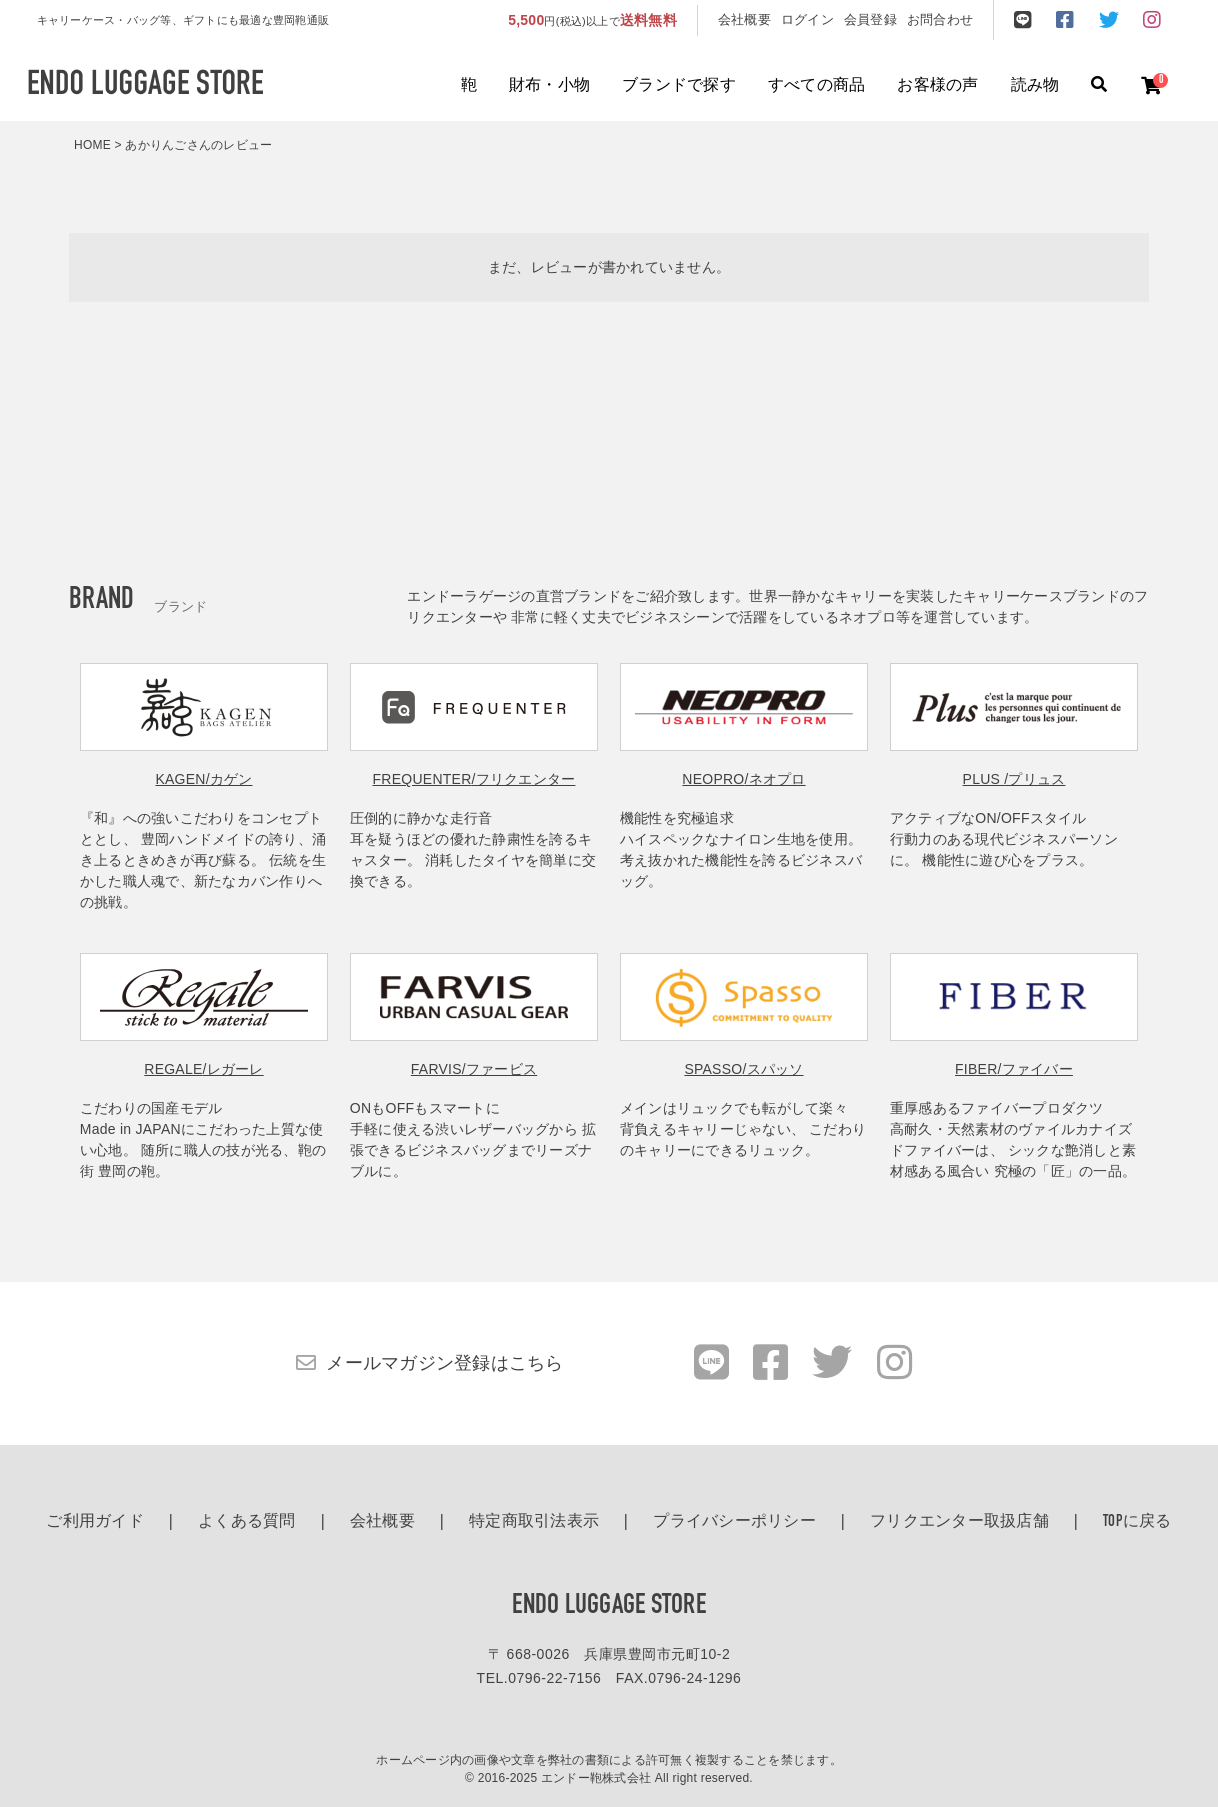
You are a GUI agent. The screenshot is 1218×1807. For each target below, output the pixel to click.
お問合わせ (940, 19)
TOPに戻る (1137, 1522)
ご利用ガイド (95, 1522)
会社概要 (744, 19)
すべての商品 (817, 86)
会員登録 (870, 19)
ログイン (807, 19)
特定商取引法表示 (534, 1522)
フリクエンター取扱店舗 (959, 1522)
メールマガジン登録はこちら (444, 1363)
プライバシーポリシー (734, 1522)
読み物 (1035, 86)
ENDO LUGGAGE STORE (609, 1606)
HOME (92, 145)
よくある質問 (247, 1522)
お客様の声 (937, 86)
